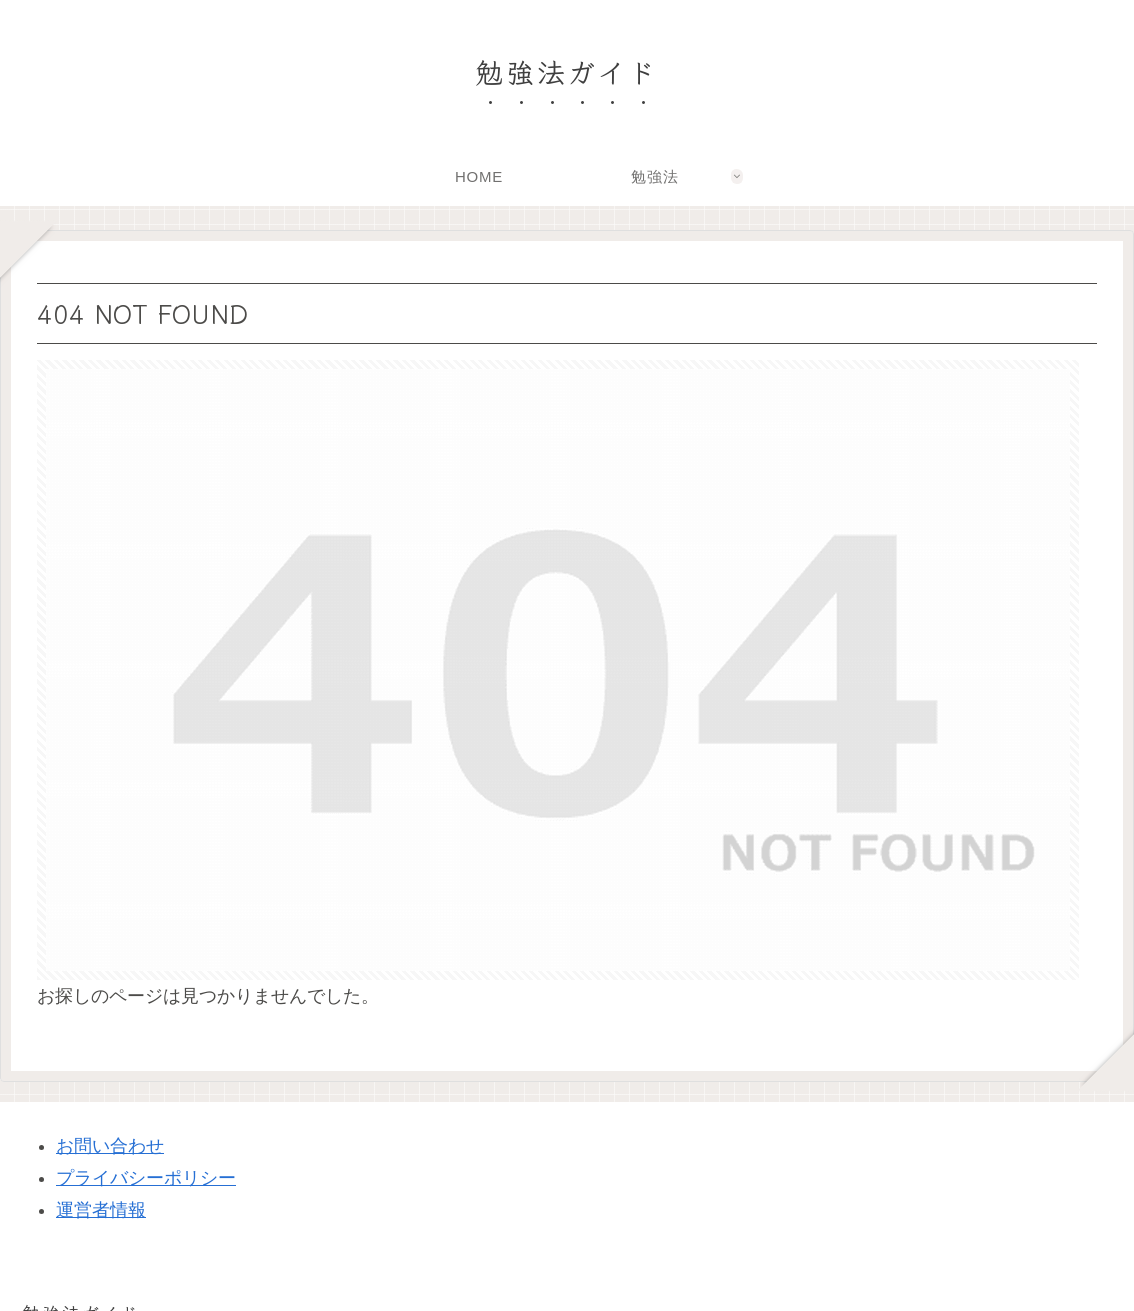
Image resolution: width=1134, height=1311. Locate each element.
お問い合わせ (110, 1146)
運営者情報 (101, 1210)
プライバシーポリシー (146, 1178)
